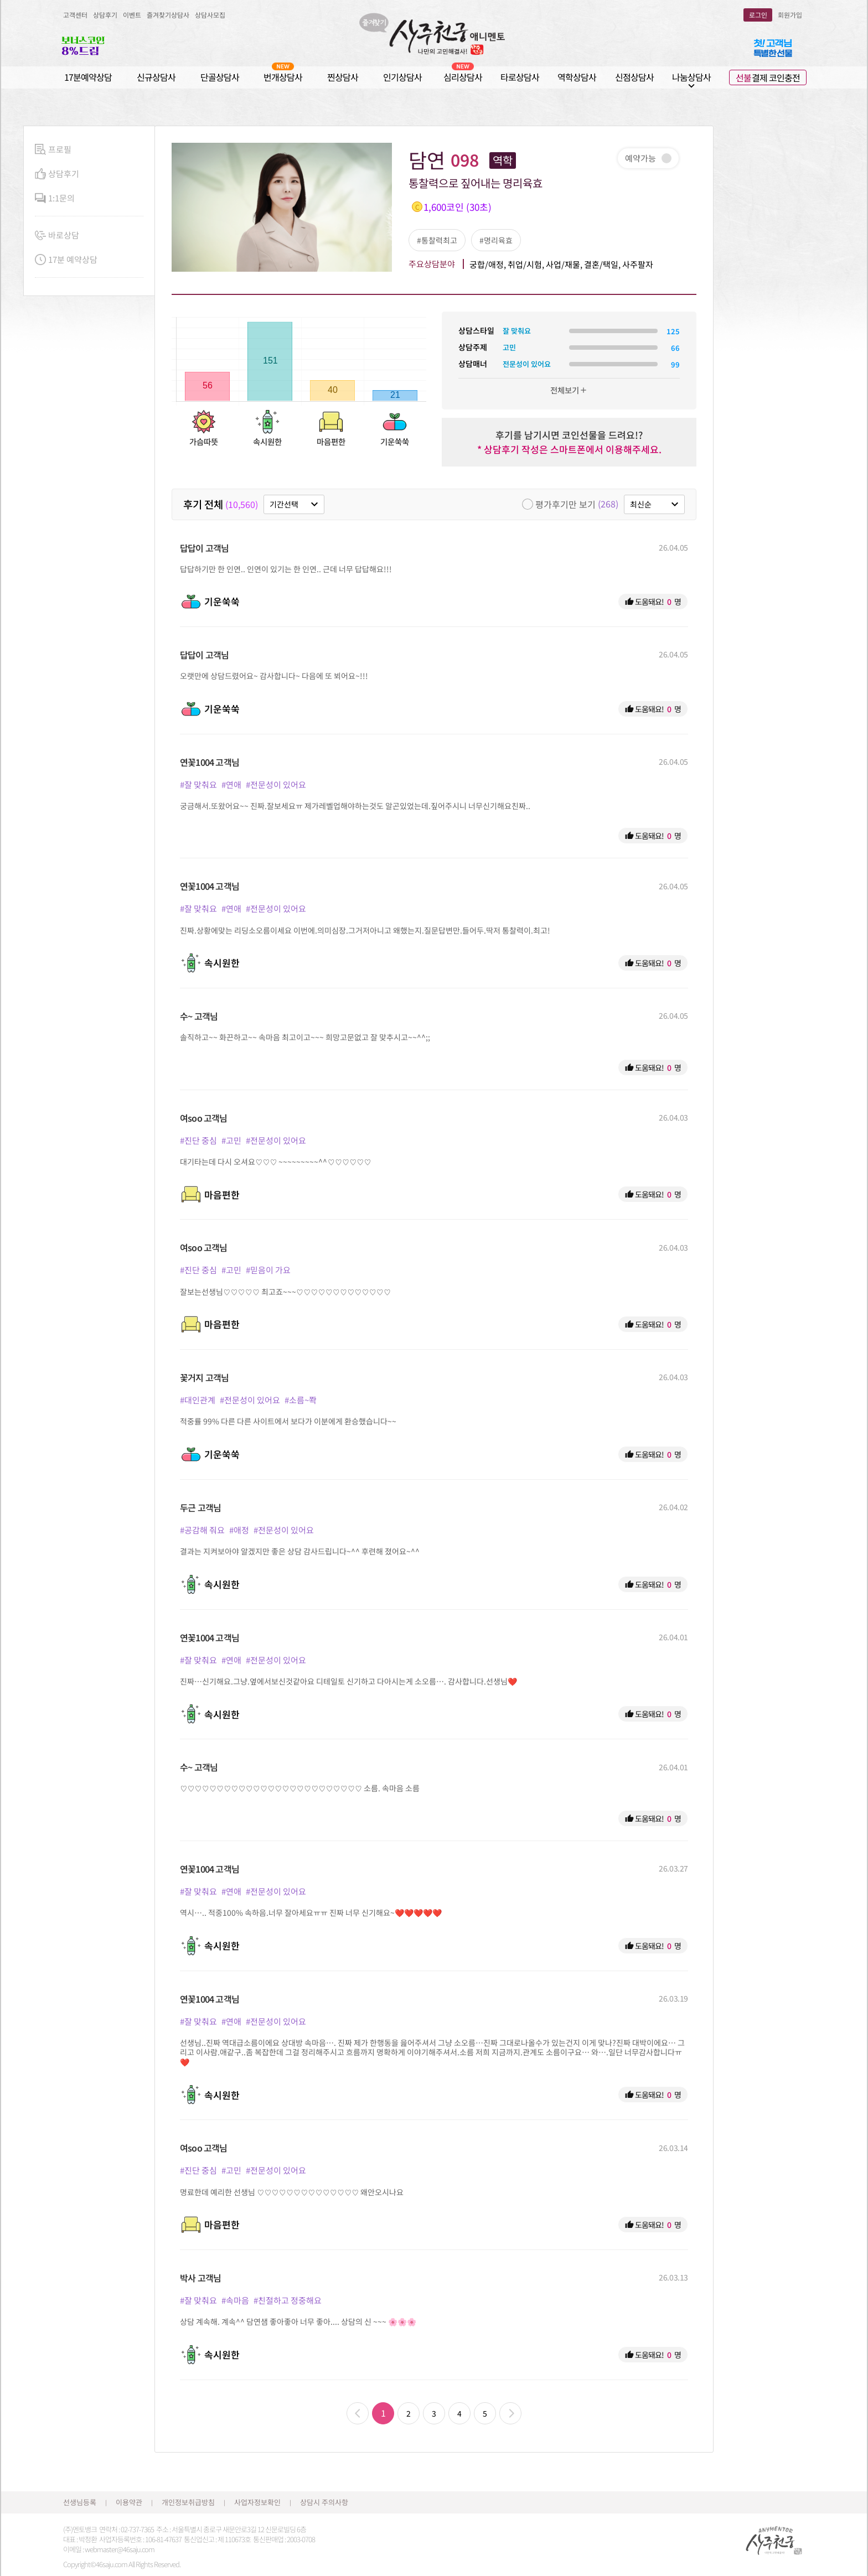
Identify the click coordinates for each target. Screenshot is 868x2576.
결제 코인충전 (768, 77)
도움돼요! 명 (653, 601)
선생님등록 (79, 2502)
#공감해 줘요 (202, 1530)
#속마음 (235, 2300)
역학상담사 (576, 77)
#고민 (231, 1140)
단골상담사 (219, 77)
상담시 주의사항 (324, 2502)
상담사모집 (210, 14)
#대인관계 (197, 1400)
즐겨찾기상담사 (168, 14)
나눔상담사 (691, 77)
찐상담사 (342, 77)
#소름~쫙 (301, 1400)
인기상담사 (402, 77)
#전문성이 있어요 (276, 784)
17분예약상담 (88, 77)
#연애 (231, 784)
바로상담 (57, 235)
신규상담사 (156, 77)
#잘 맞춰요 (198, 784)
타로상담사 (519, 77)
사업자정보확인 (257, 2502)
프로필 (53, 149)
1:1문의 (55, 198)
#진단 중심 (198, 1140)
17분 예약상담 (66, 259)
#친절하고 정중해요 (288, 2300)
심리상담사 (462, 77)
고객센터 (75, 14)
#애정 (239, 1530)
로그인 (758, 14)
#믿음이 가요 (268, 1270)
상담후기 (105, 14)
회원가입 (790, 14)
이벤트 (132, 14)
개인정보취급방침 (188, 2502)
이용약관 (129, 2502)
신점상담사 (634, 77)
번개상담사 (283, 77)
